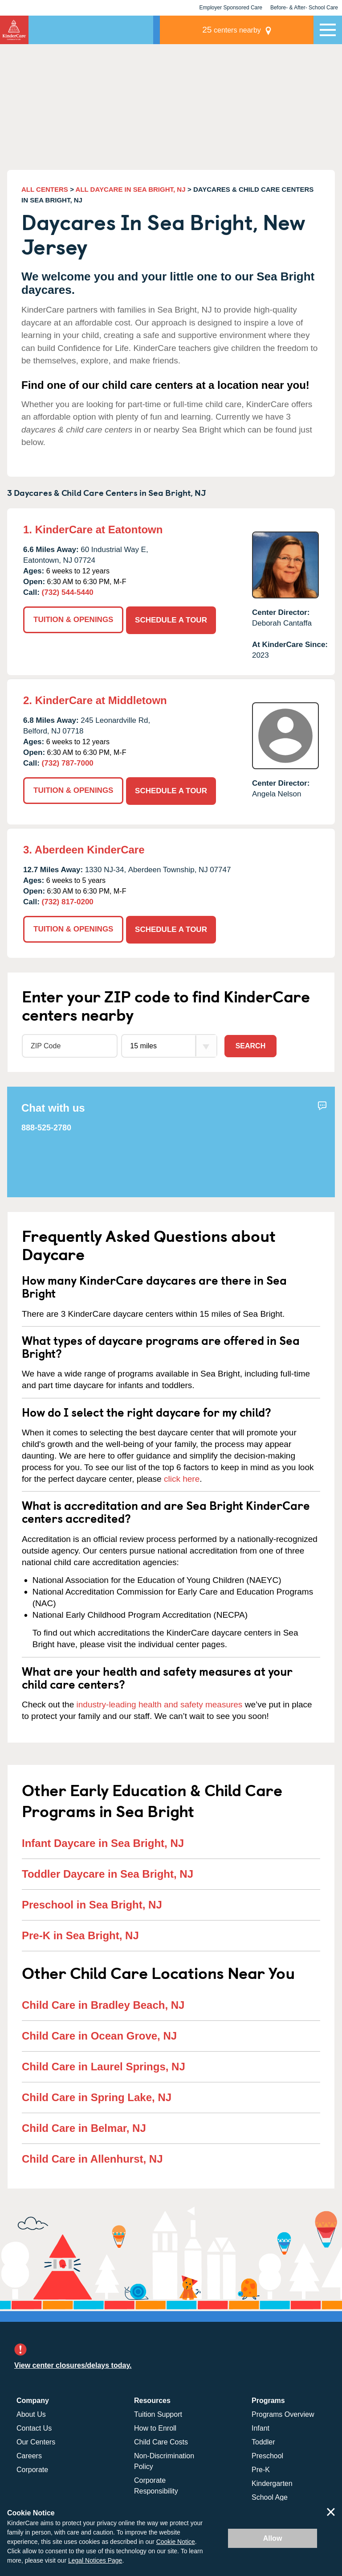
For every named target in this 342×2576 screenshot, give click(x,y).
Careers (29, 2453)
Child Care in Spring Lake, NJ (96, 2095)
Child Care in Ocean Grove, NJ (99, 2034)
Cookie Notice (175, 2541)
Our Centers (35, 2440)
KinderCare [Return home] (14, 30)
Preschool (267, 2453)
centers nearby (251, 29)
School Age (270, 2495)
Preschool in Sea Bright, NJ (92, 1902)
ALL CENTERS (44, 189)
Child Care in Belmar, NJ (84, 2126)
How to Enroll (155, 2426)
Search (251, 1043)
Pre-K (261, 2467)
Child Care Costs (161, 2440)
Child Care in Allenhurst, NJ (92, 2157)
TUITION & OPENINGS (73, 618)
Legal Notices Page (95, 2560)
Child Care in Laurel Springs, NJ (103, 2064)
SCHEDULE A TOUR (172, 618)
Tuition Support (158, 2412)
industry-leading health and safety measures (160, 1702)
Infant (260, 2426)
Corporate (32, 2467)
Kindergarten (272, 2481)
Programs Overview (283, 2412)
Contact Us (34, 2426)
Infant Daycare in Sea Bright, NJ (103, 1841)
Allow (272, 2538)
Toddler (263, 2440)
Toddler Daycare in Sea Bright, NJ (107, 1872)
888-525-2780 (46, 1125)
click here (182, 1476)
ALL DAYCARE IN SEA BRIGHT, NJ (131, 189)
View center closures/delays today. (73, 2363)
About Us (31, 2412)
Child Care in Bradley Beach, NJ (103, 2003)
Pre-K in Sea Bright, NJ (80, 1933)
